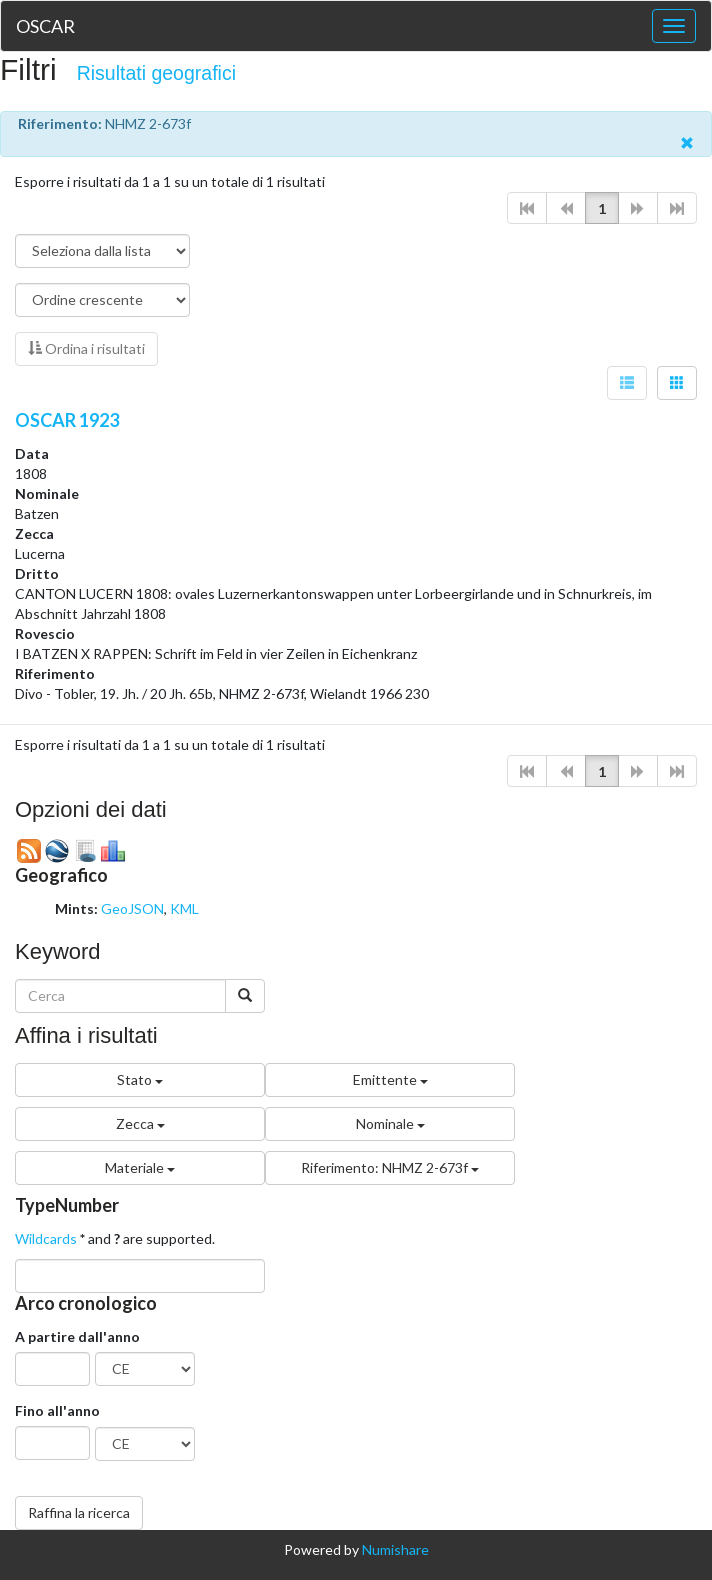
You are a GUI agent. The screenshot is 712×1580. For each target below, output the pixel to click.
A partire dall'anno (77, 1336)
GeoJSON (132, 908)
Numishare (395, 1549)
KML (184, 908)
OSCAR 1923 (67, 420)
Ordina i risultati (86, 348)
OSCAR (45, 26)
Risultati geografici (156, 73)
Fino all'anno (57, 1410)
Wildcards (46, 1238)
